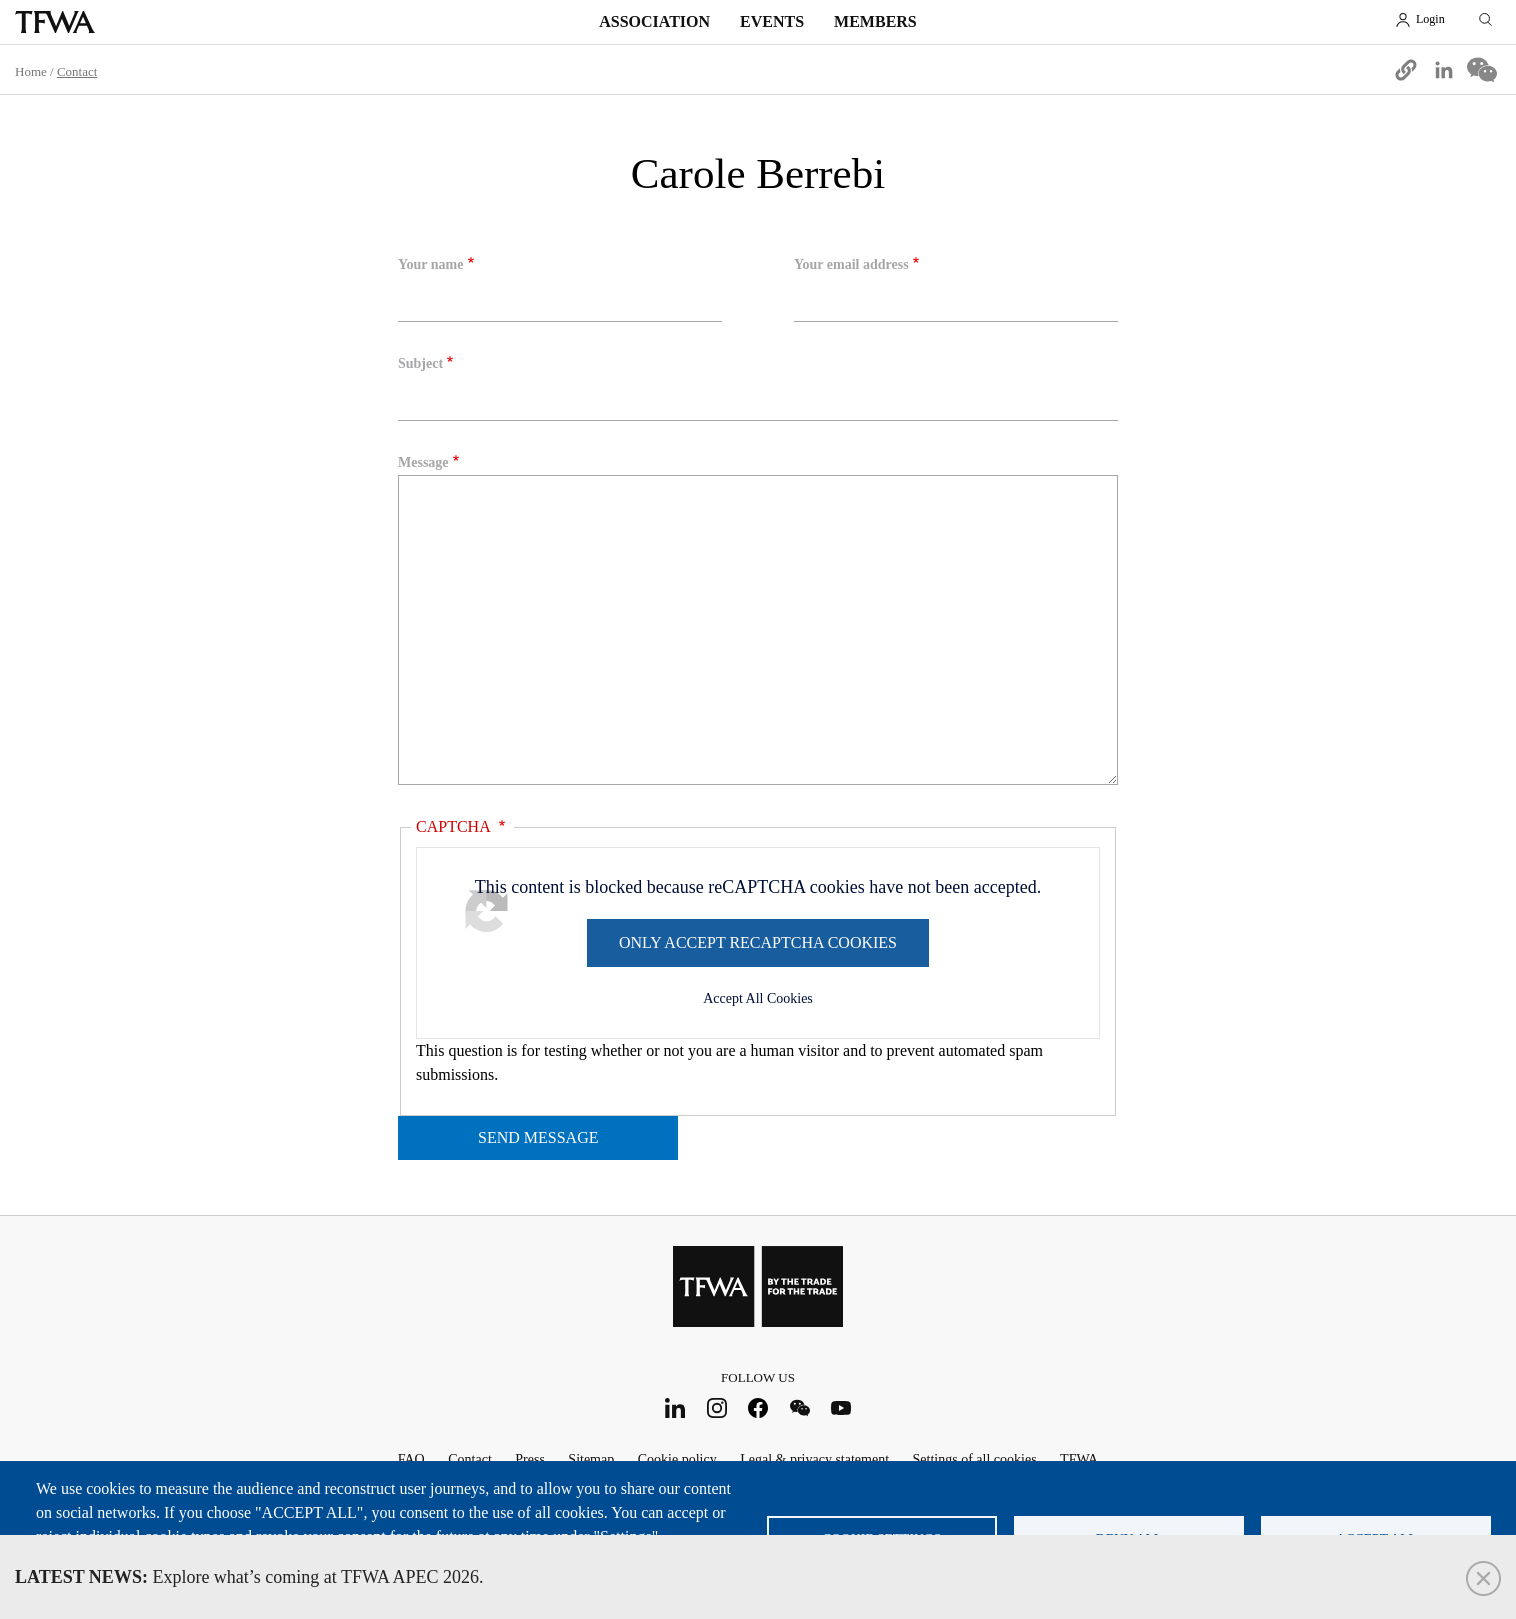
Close (1483, 1578)
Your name (430, 264)
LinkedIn (675, 1407)
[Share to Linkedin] (1444, 70)
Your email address (851, 264)
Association (654, 21)
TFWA (55, 22)
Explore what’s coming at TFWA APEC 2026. (249, 1577)
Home (31, 71)
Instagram (716, 1407)
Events (772, 21)
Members (875, 21)
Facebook (758, 1407)
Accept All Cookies (758, 998)
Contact (77, 71)
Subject (420, 363)
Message (423, 462)
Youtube (841, 1407)
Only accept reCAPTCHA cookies (758, 942)
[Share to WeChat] (1482, 70)
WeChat (799, 1407)
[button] (1406, 70)
